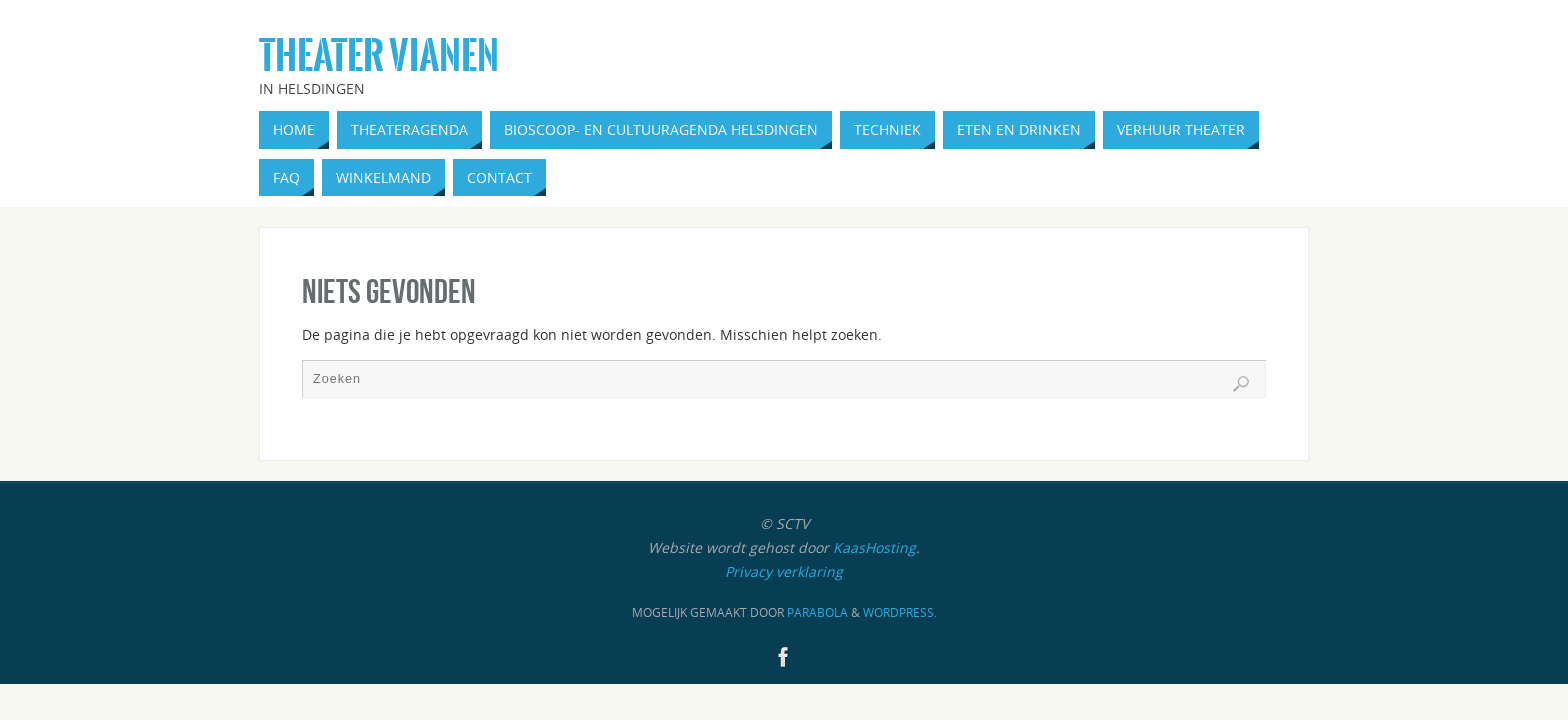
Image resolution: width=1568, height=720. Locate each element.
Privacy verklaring (784, 571)
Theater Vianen (379, 56)
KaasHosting (874, 547)
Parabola (817, 612)
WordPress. (900, 612)
